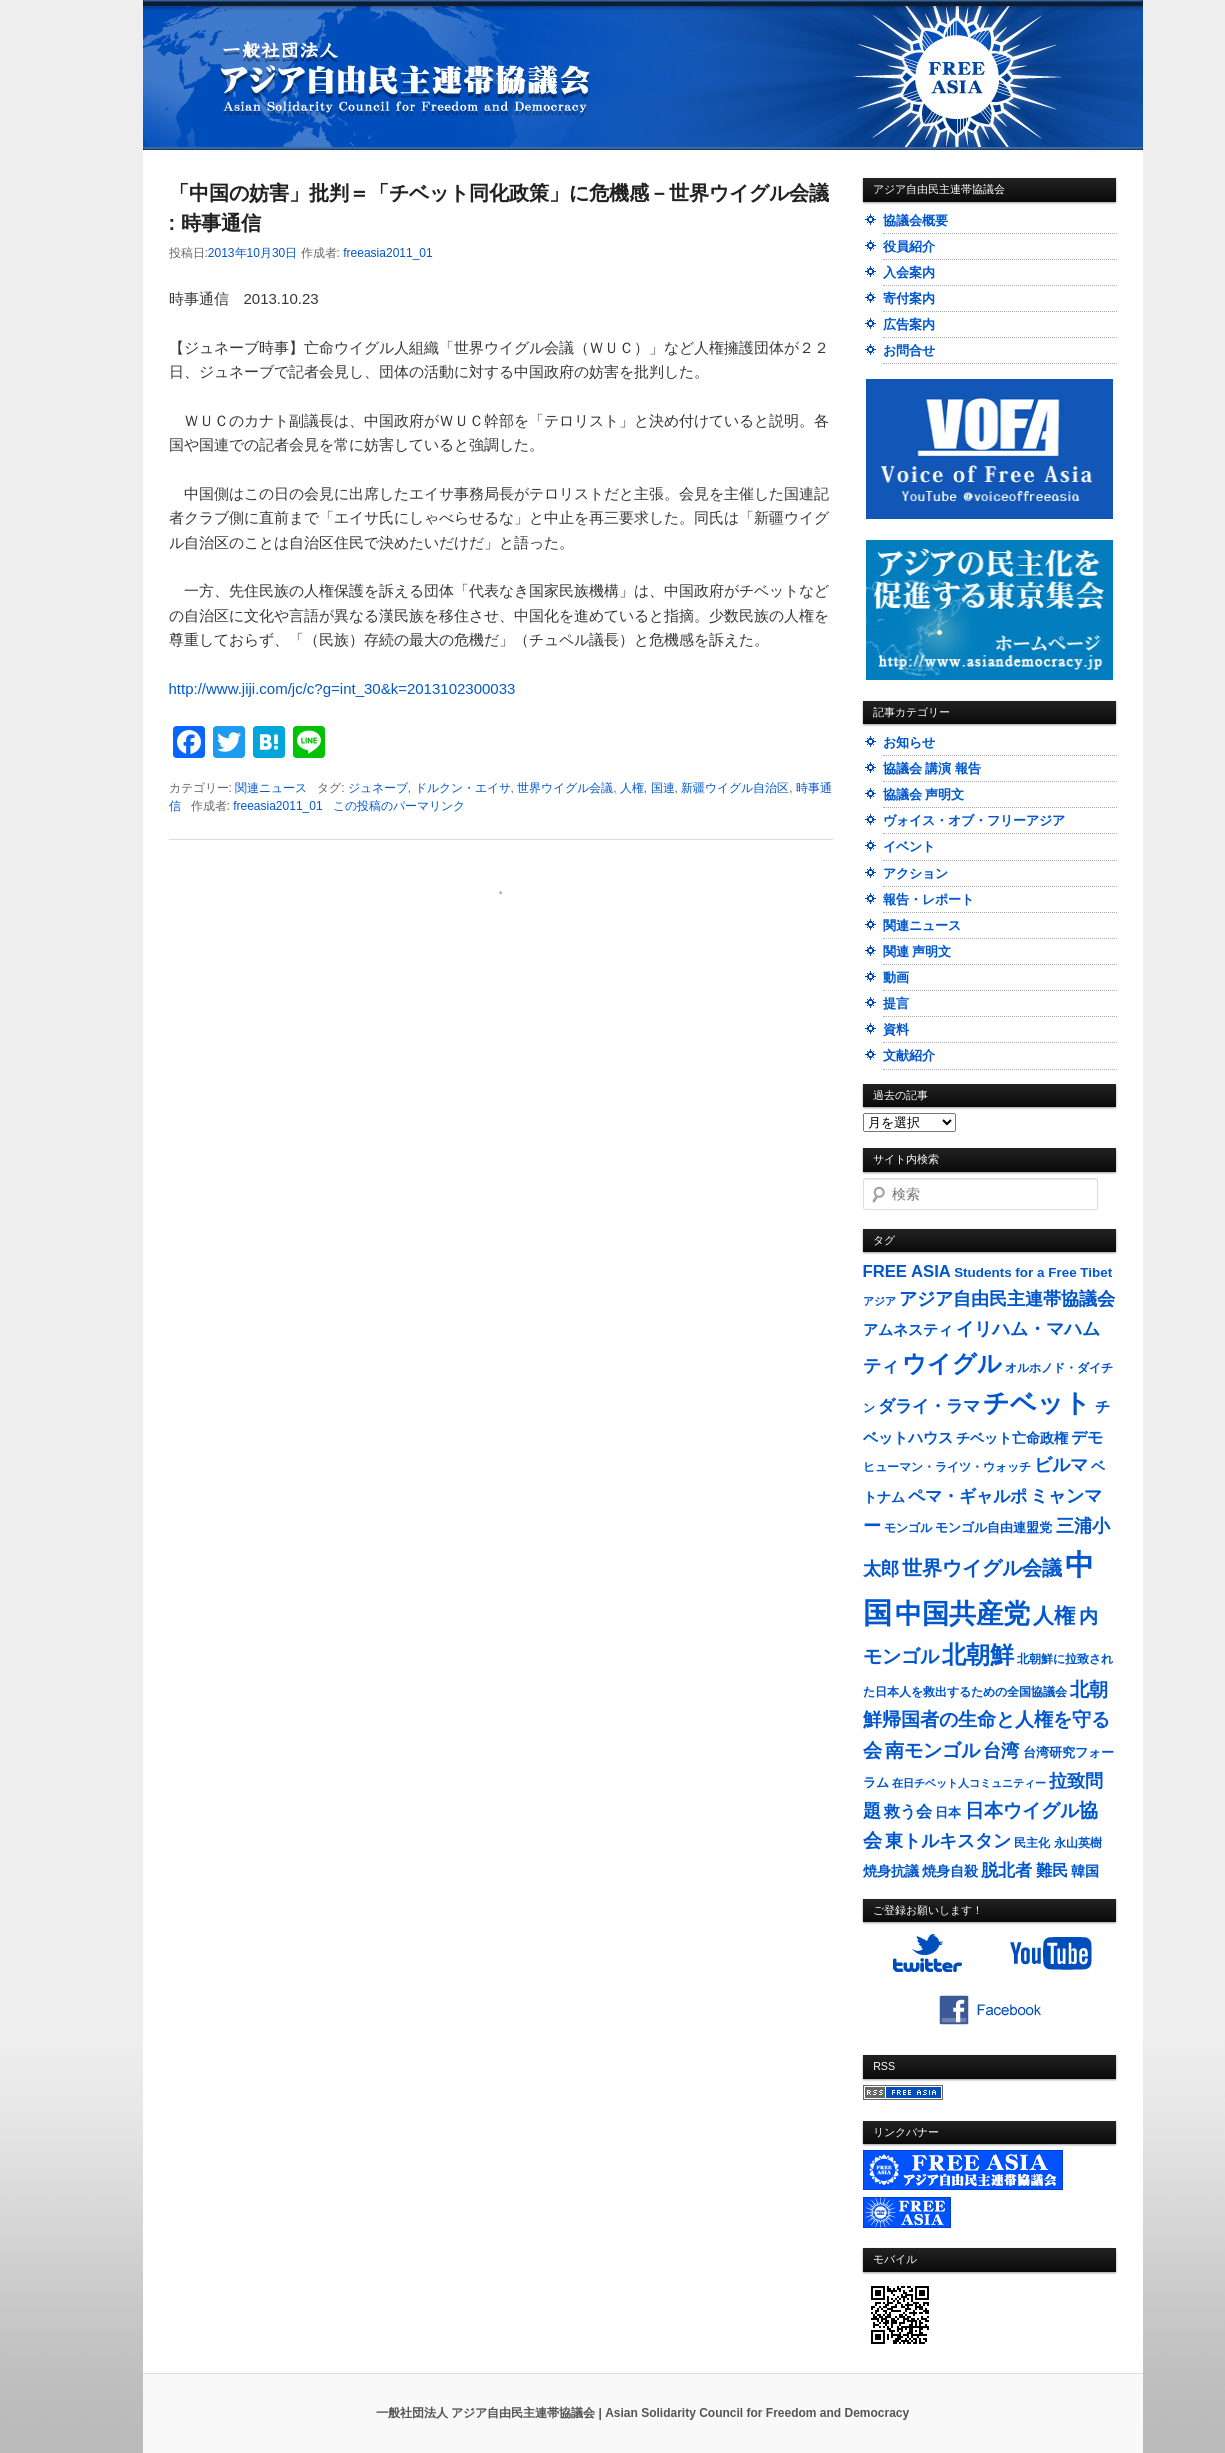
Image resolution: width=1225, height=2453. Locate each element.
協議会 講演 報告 (932, 768)
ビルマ (1061, 1465)
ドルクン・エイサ (463, 788)
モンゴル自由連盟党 (993, 1528)
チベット (1037, 1403)
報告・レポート (928, 899)
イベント (909, 846)
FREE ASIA (907, 1271)
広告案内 (909, 324)
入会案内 (909, 272)
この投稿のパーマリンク (399, 806)
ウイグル (952, 1363)
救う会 (908, 1811)
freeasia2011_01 (387, 253)
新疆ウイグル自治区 (735, 788)
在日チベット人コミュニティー (969, 1783)
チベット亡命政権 (1012, 1438)
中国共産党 (962, 1614)
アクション (915, 873)
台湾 (1001, 1751)
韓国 (1085, 1871)
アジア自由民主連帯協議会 (1007, 1299)
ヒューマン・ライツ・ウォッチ (947, 1467)
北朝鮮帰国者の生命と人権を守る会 (986, 1720)
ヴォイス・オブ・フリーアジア (974, 820)
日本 (948, 1812)
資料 (896, 1029)
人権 (632, 788)
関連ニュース (271, 788)
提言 (896, 1003)
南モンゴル (932, 1750)
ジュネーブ (378, 788)
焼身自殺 (950, 1871)
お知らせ (909, 742)
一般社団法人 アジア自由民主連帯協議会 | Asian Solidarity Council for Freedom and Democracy (642, 2413)
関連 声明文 (917, 951)
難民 (1052, 1870)
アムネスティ (908, 1329)
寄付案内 (909, 298)
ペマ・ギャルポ (967, 1496)
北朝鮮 (978, 1654)
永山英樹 (1078, 1843)
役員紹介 (909, 246)
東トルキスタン (948, 1841)
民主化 (1032, 1843)
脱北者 (1006, 1870)
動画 (896, 977)
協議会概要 (915, 220)
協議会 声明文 (924, 794)
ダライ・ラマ (929, 1406)
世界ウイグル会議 (565, 788)
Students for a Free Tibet (1033, 1272)
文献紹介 (909, 1055)
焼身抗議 (891, 1871)
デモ (1087, 1437)
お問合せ (909, 350)
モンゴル (908, 1528)
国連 (663, 788)
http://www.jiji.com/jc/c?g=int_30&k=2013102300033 (342, 688)
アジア (879, 1301)
